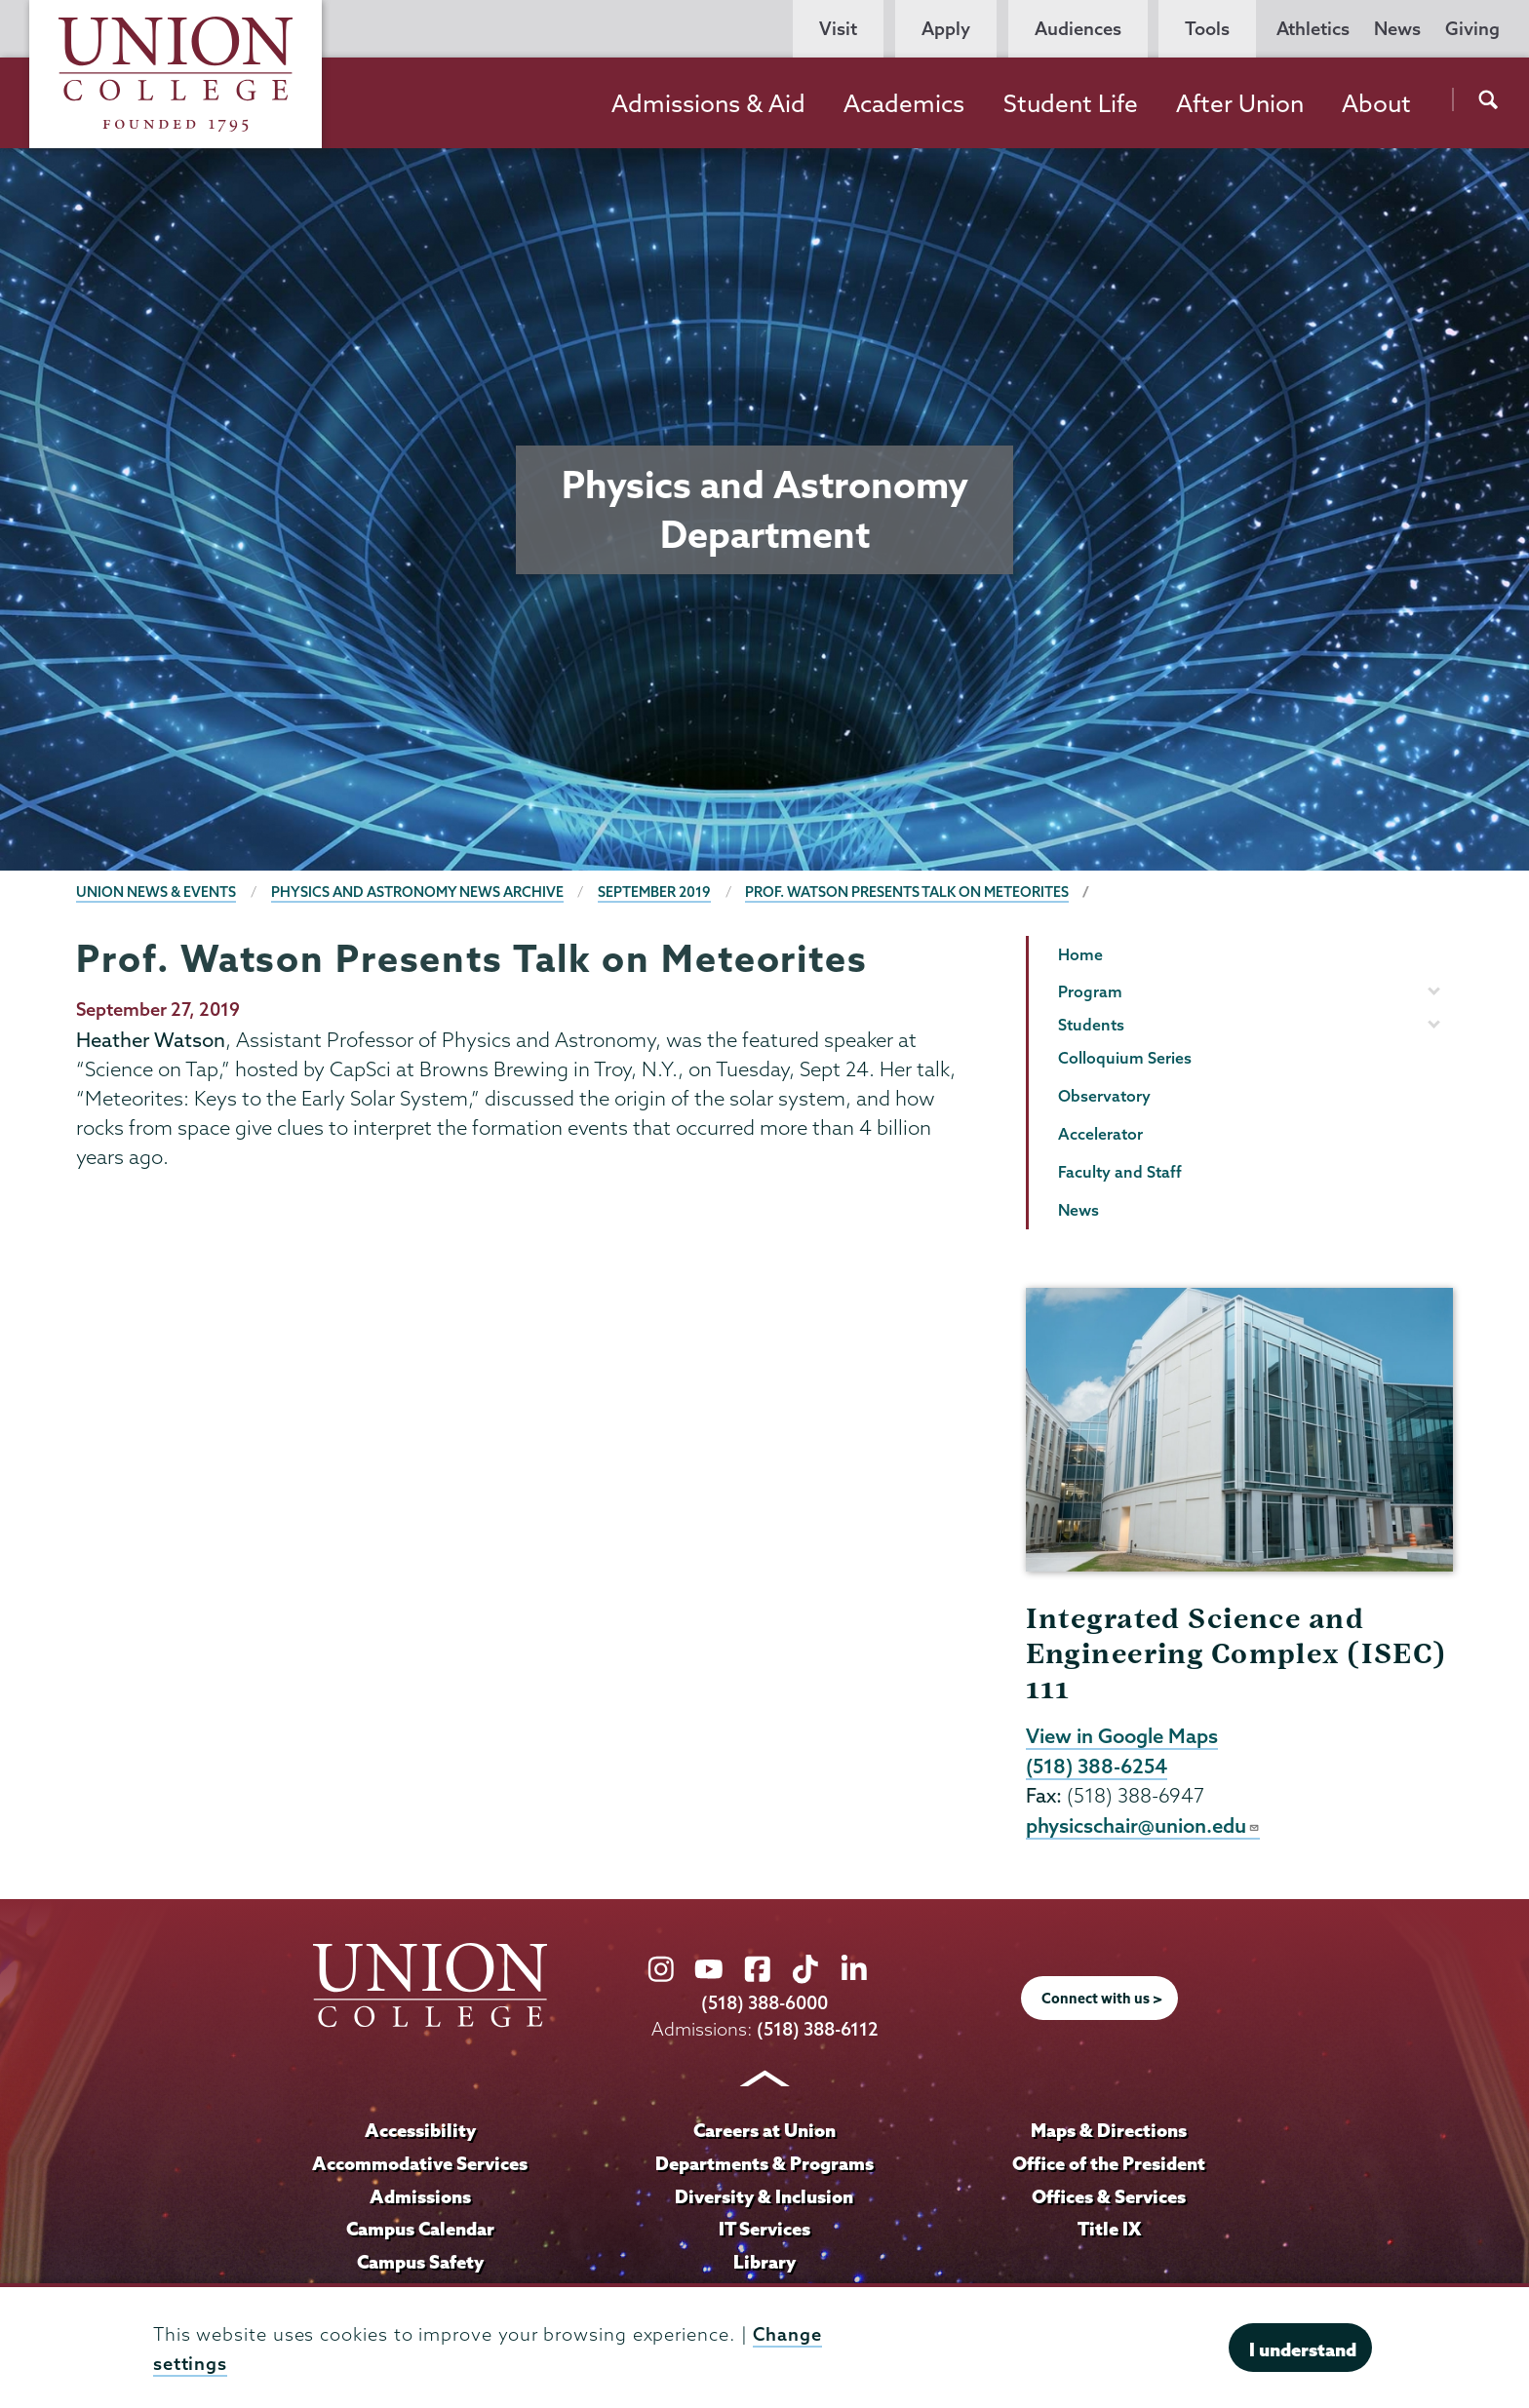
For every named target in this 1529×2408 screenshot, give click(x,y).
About (1376, 103)
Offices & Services (1109, 2196)
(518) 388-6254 (1096, 1765)
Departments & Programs (764, 2163)
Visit (838, 29)
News (1397, 29)
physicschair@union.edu (1143, 1825)
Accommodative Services (420, 2163)
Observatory (1104, 1096)
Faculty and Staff (1120, 1172)
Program (1090, 991)
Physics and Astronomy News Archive (417, 892)
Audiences (1078, 29)
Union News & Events (156, 892)
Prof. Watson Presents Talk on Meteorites (907, 892)
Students (1091, 1024)
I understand (1302, 2349)
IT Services (764, 2228)
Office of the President (1108, 2163)
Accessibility (420, 2130)
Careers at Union (764, 2130)
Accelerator (1100, 1134)
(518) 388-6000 (764, 2003)
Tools (1207, 29)
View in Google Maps (1122, 1735)
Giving (1472, 29)
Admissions (420, 2196)
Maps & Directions (1109, 2130)
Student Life (1070, 103)
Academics (903, 103)
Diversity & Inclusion (764, 2196)
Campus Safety (420, 2261)
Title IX (1109, 2228)
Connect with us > (1101, 1998)
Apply (945, 29)
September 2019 (654, 892)
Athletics (1313, 29)
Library (764, 2261)
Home (1080, 954)
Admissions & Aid (708, 103)
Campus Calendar (420, 2228)
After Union (1240, 103)
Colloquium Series (1125, 1058)
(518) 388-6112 (818, 2029)
